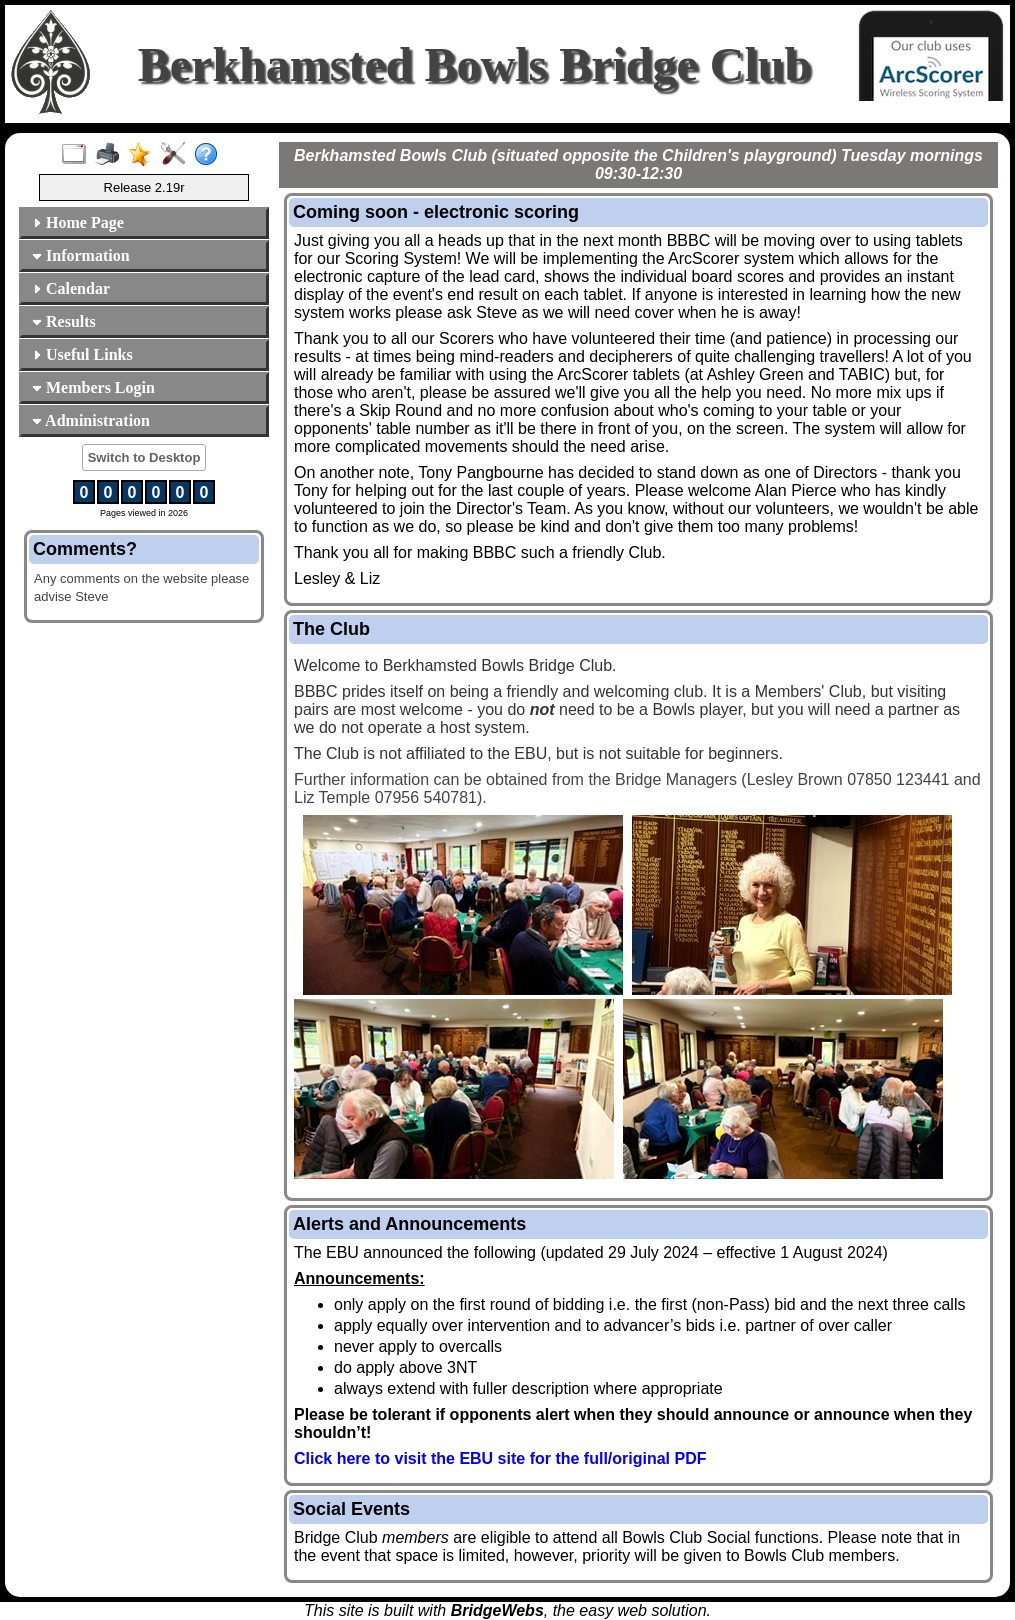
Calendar (71, 288)
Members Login (93, 387)
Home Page (78, 222)
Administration (91, 420)
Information (81, 255)
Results (64, 321)
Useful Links (82, 354)
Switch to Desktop (144, 457)
